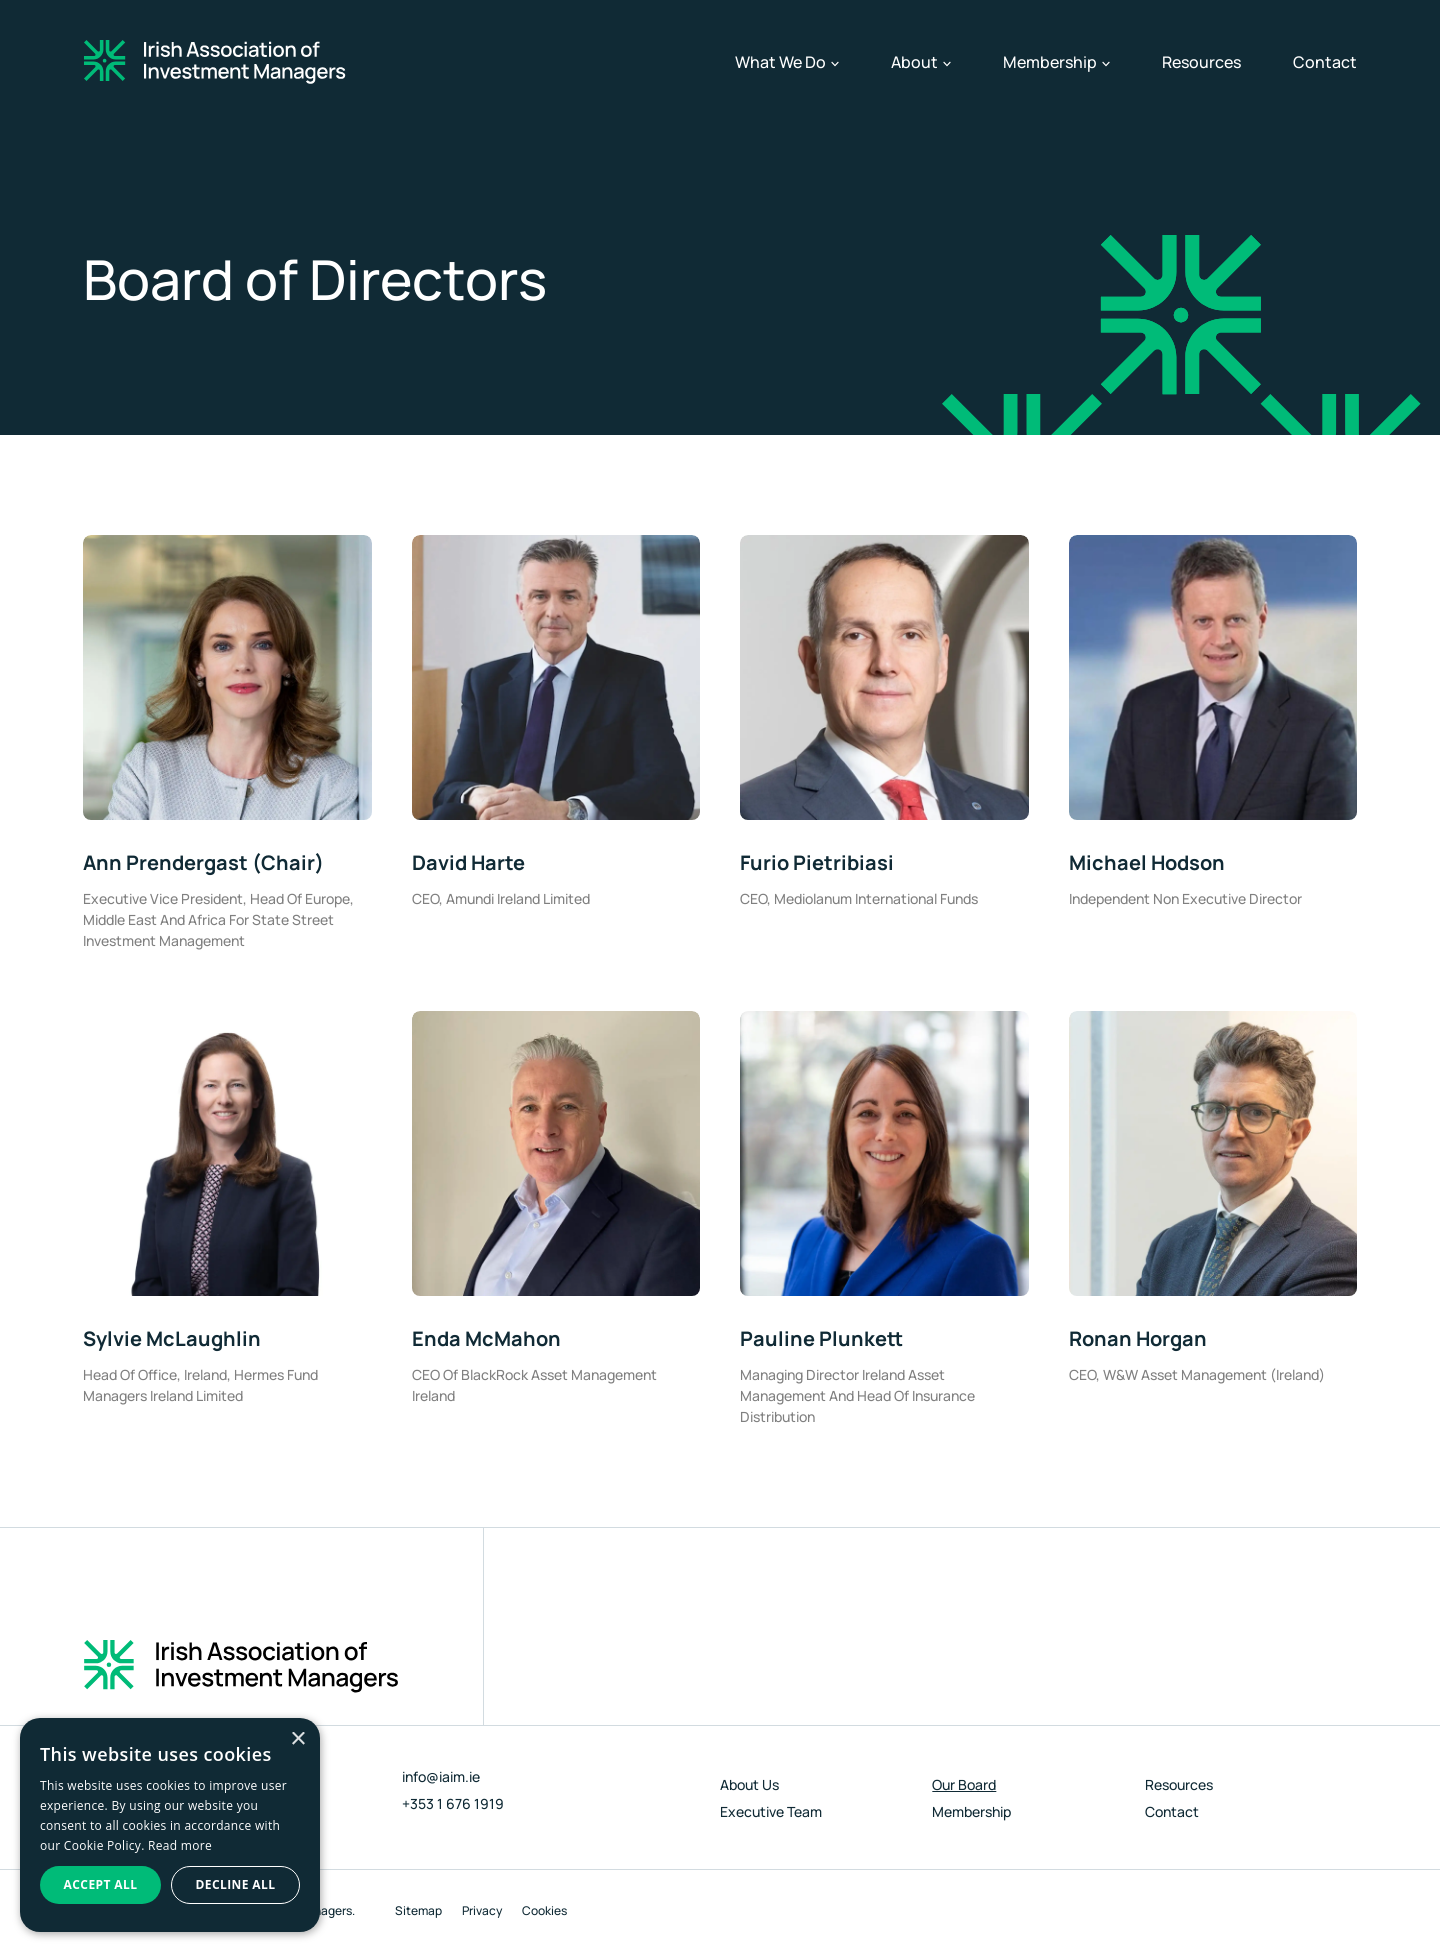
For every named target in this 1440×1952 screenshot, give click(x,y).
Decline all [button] (236, 1884)
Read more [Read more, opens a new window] (180, 1845)
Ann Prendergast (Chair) (203, 862)
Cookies (544, 1910)
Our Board (964, 1784)
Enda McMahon (486, 1338)
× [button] (297, 1739)
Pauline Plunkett (821, 1338)
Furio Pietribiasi (817, 862)
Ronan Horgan (1138, 1338)
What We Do (787, 62)
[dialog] (170, 1825)
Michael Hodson (1147, 862)
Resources (1201, 62)
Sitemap (418, 1910)
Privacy (482, 1910)
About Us (749, 1784)
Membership (1056, 62)
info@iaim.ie (441, 1776)
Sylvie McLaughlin (172, 1338)
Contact (1325, 62)
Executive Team (771, 1811)
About (921, 62)
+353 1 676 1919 (453, 1803)
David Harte (468, 862)
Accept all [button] (101, 1884)
